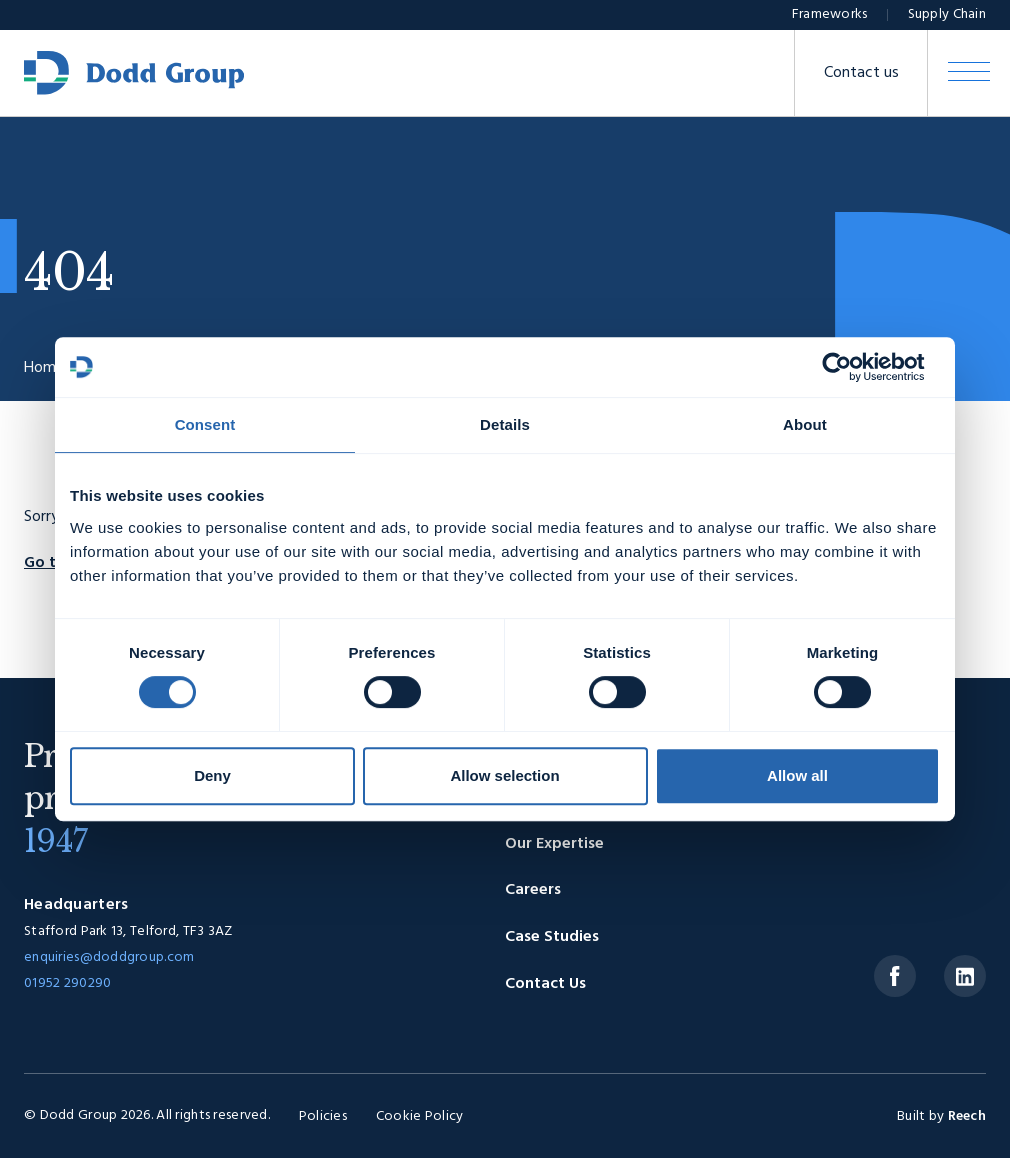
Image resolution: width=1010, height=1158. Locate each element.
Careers (533, 890)
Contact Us (545, 984)
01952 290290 (67, 983)
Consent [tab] (205, 424)
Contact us (861, 73)
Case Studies (552, 937)
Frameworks (830, 14)
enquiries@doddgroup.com (109, 957)
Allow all (797, 775)
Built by (941, 1116)
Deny (212, 775)
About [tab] (805, 424)
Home (44, 368)
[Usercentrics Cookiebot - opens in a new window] (852, 367)
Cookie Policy (420, 1116)
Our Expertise (554, 844)
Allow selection (504, 775)
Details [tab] (505, 424)
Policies (323, 1116)
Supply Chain (947, 14)
